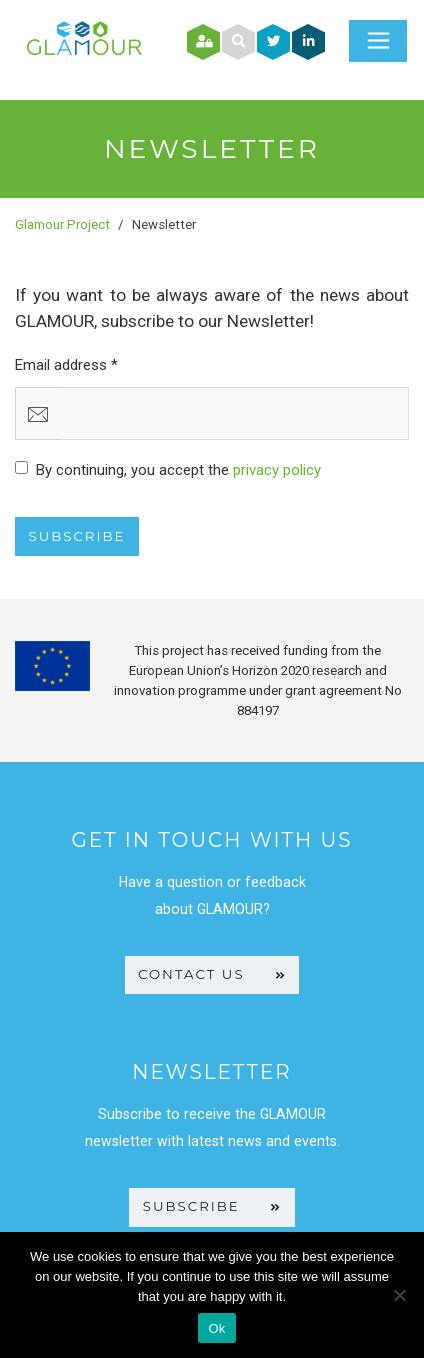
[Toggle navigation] (378, 41)
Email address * (66, 365)
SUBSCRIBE (212, 1206)
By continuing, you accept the (178, 470)
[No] (399, 1295)
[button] (238, 41)
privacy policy (277, 470)
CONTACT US (212, 974)
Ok (216, 1328)
